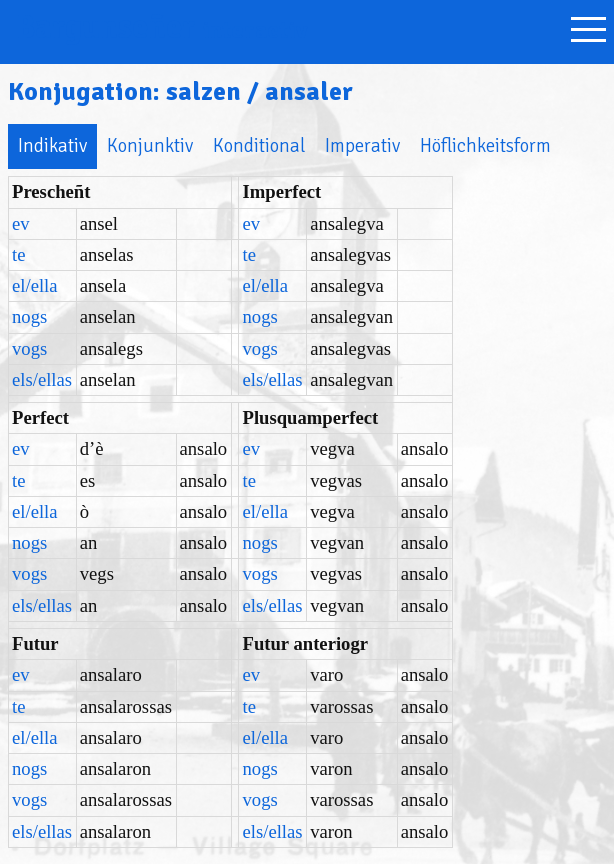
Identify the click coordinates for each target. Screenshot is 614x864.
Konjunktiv (150, 145)
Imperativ (362, 145)
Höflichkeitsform (485, 145)
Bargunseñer (162, 27)
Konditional (259, 145)
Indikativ (52, 145)
